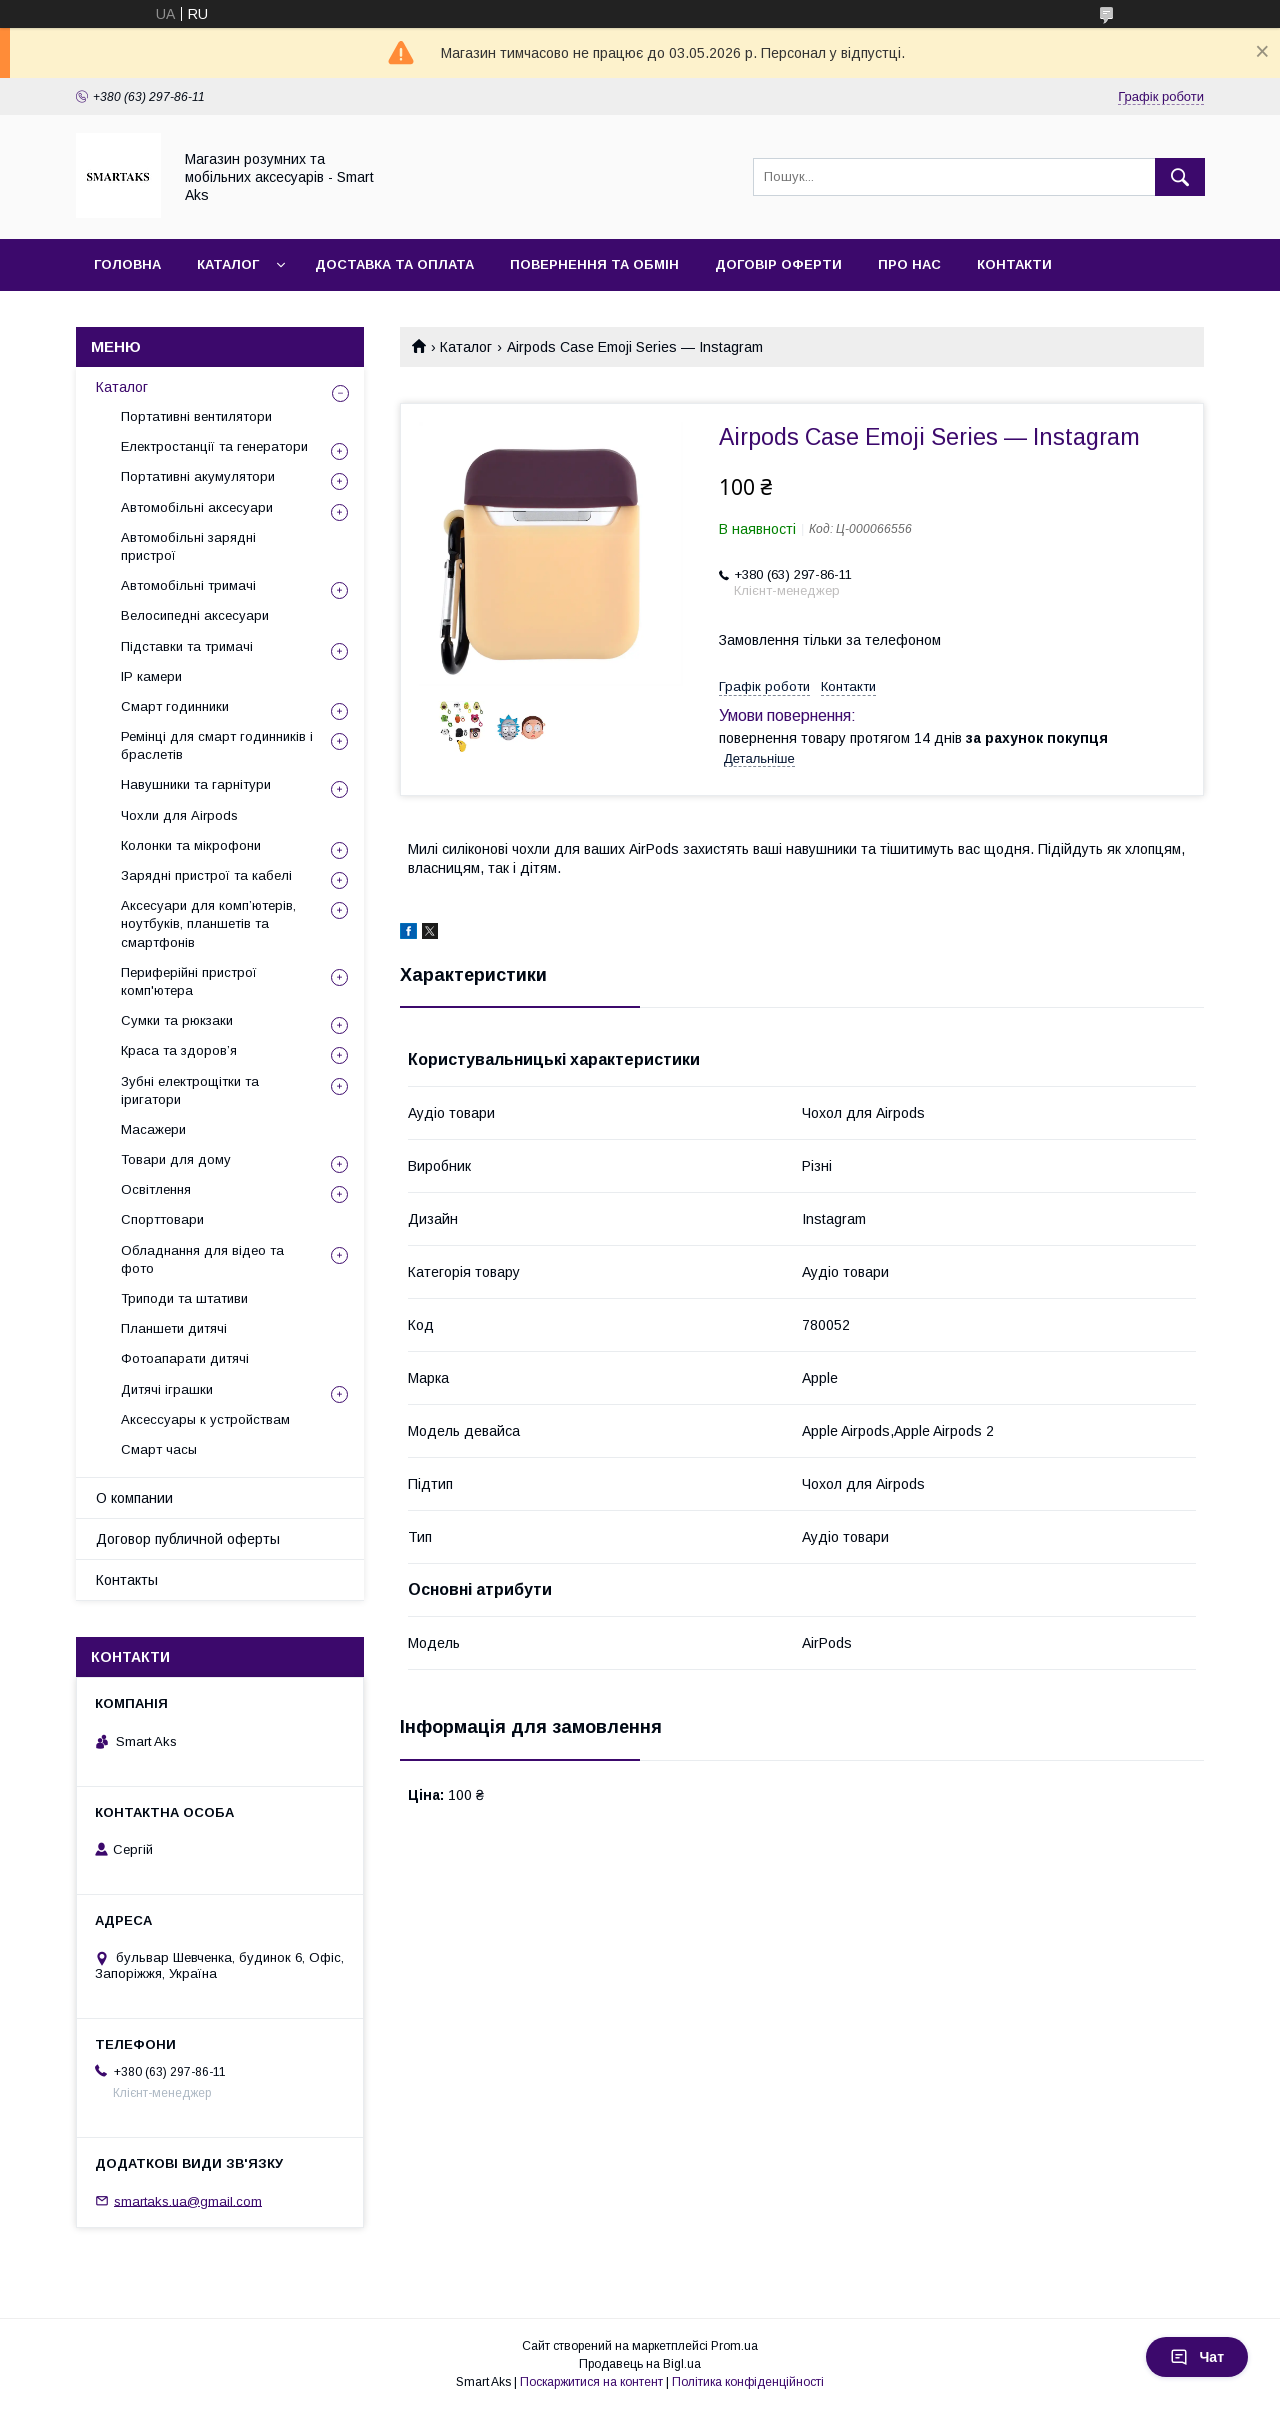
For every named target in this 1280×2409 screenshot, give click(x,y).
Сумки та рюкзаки (177, 1020)
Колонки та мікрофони (191, 845)
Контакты (127, 1580)
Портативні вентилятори (196, 416)
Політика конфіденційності (748, 2382)
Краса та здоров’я (179, 1050)
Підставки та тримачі (187, 646)
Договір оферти (778, 264)
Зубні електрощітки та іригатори (190, 1090)
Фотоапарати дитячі (185, 1358)
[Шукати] (1180, 177)
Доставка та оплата (394, 264)
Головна (127, 264)
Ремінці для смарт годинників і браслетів (217, 745)
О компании (134, 1498)
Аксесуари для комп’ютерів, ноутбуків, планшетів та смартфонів (208, 923)
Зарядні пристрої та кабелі (206, 875)
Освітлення (156, 1189)
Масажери (153, 1129)
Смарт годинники (175, 706)
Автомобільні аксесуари (197, 507)
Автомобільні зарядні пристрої (188, 546)
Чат (1197, 2357)
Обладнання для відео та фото (202, 1259)
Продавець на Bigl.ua (640, 2364)
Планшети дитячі (174, 1328)
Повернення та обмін (594, 264)
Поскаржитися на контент (591, 2382)
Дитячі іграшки (167, 1389)
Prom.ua (734, 2346)
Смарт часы (159, 1449)
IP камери (151, 676)
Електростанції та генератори (214, 446)
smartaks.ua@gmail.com (188, 2200)
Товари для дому (176, 1159)
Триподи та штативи (184, 1298)
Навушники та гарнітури (196, 784)
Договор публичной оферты (188, 1539)
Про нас (909, 264)
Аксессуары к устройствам (205, 1419)
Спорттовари (162, 1219)
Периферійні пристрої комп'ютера (189, 981)
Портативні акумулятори (198, 476)
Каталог (228, 264)
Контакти (1014, 264)
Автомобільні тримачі (188, 585)
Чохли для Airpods (179, 815)
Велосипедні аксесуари (195, 615)
